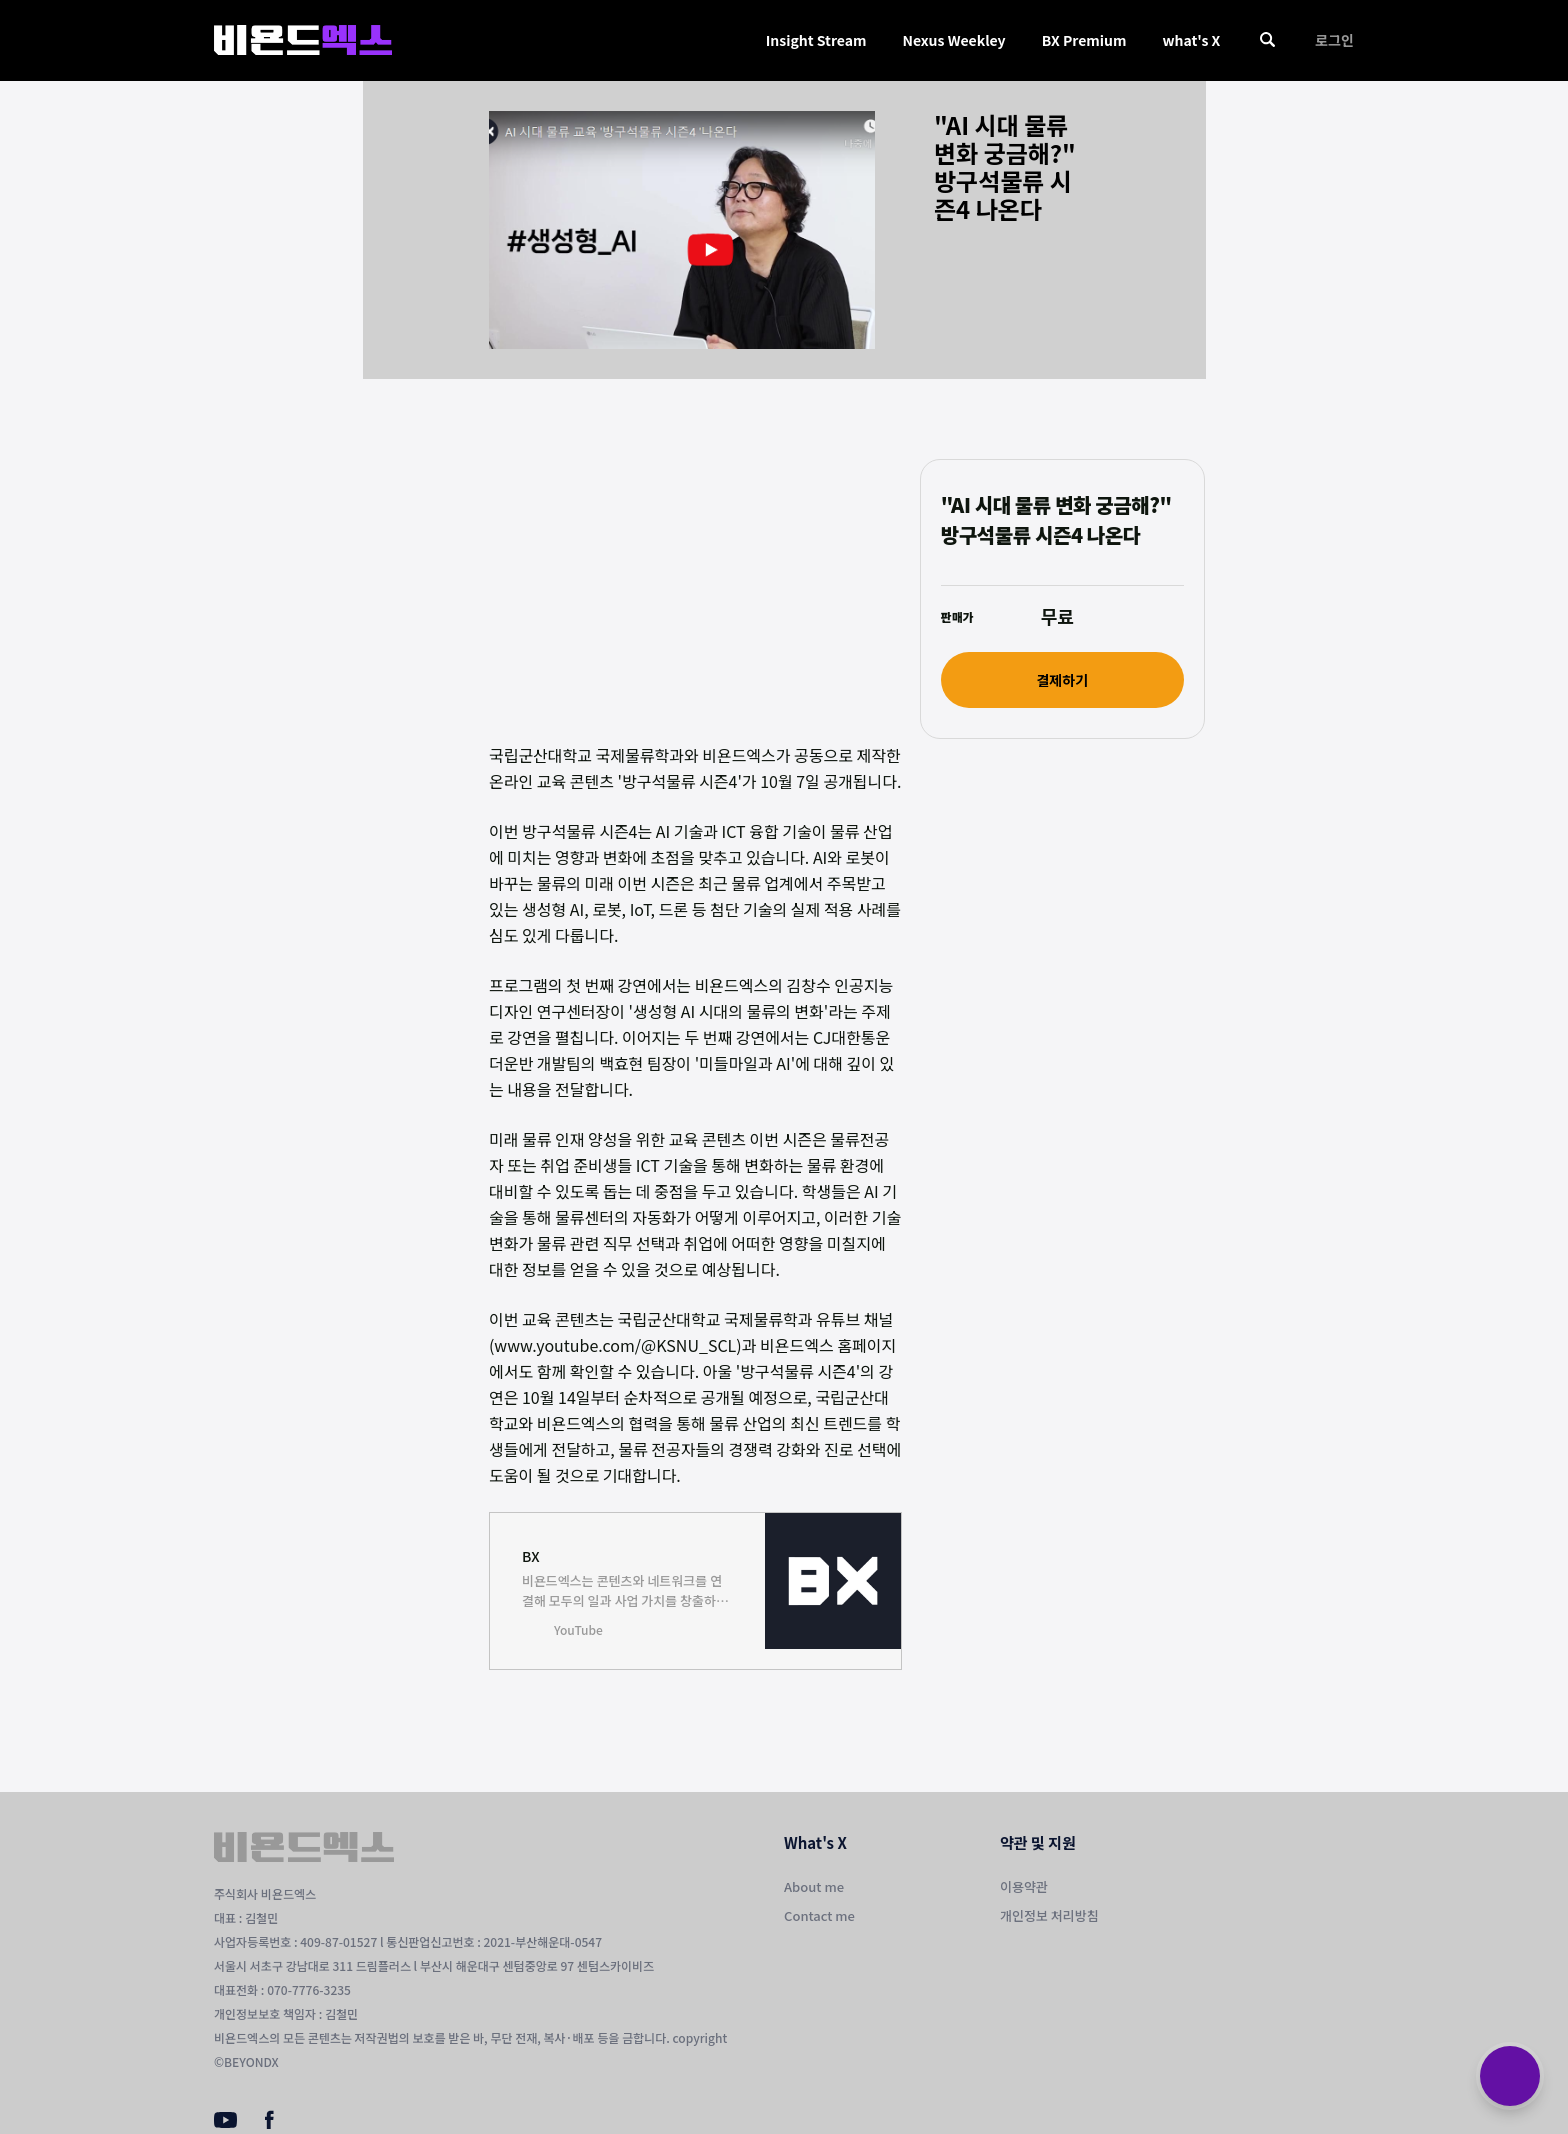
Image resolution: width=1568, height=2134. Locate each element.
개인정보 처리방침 (1049, 1915)
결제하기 (1062, 680)
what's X (1191, 40)
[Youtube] (225, 2122)
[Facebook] (269, 2124)
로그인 (1334, 40)
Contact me (819, 1915)
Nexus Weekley (953, 40)
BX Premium (1084, 40)
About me (814, 1886)
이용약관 (1024, 1886)
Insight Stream (816, 40)
